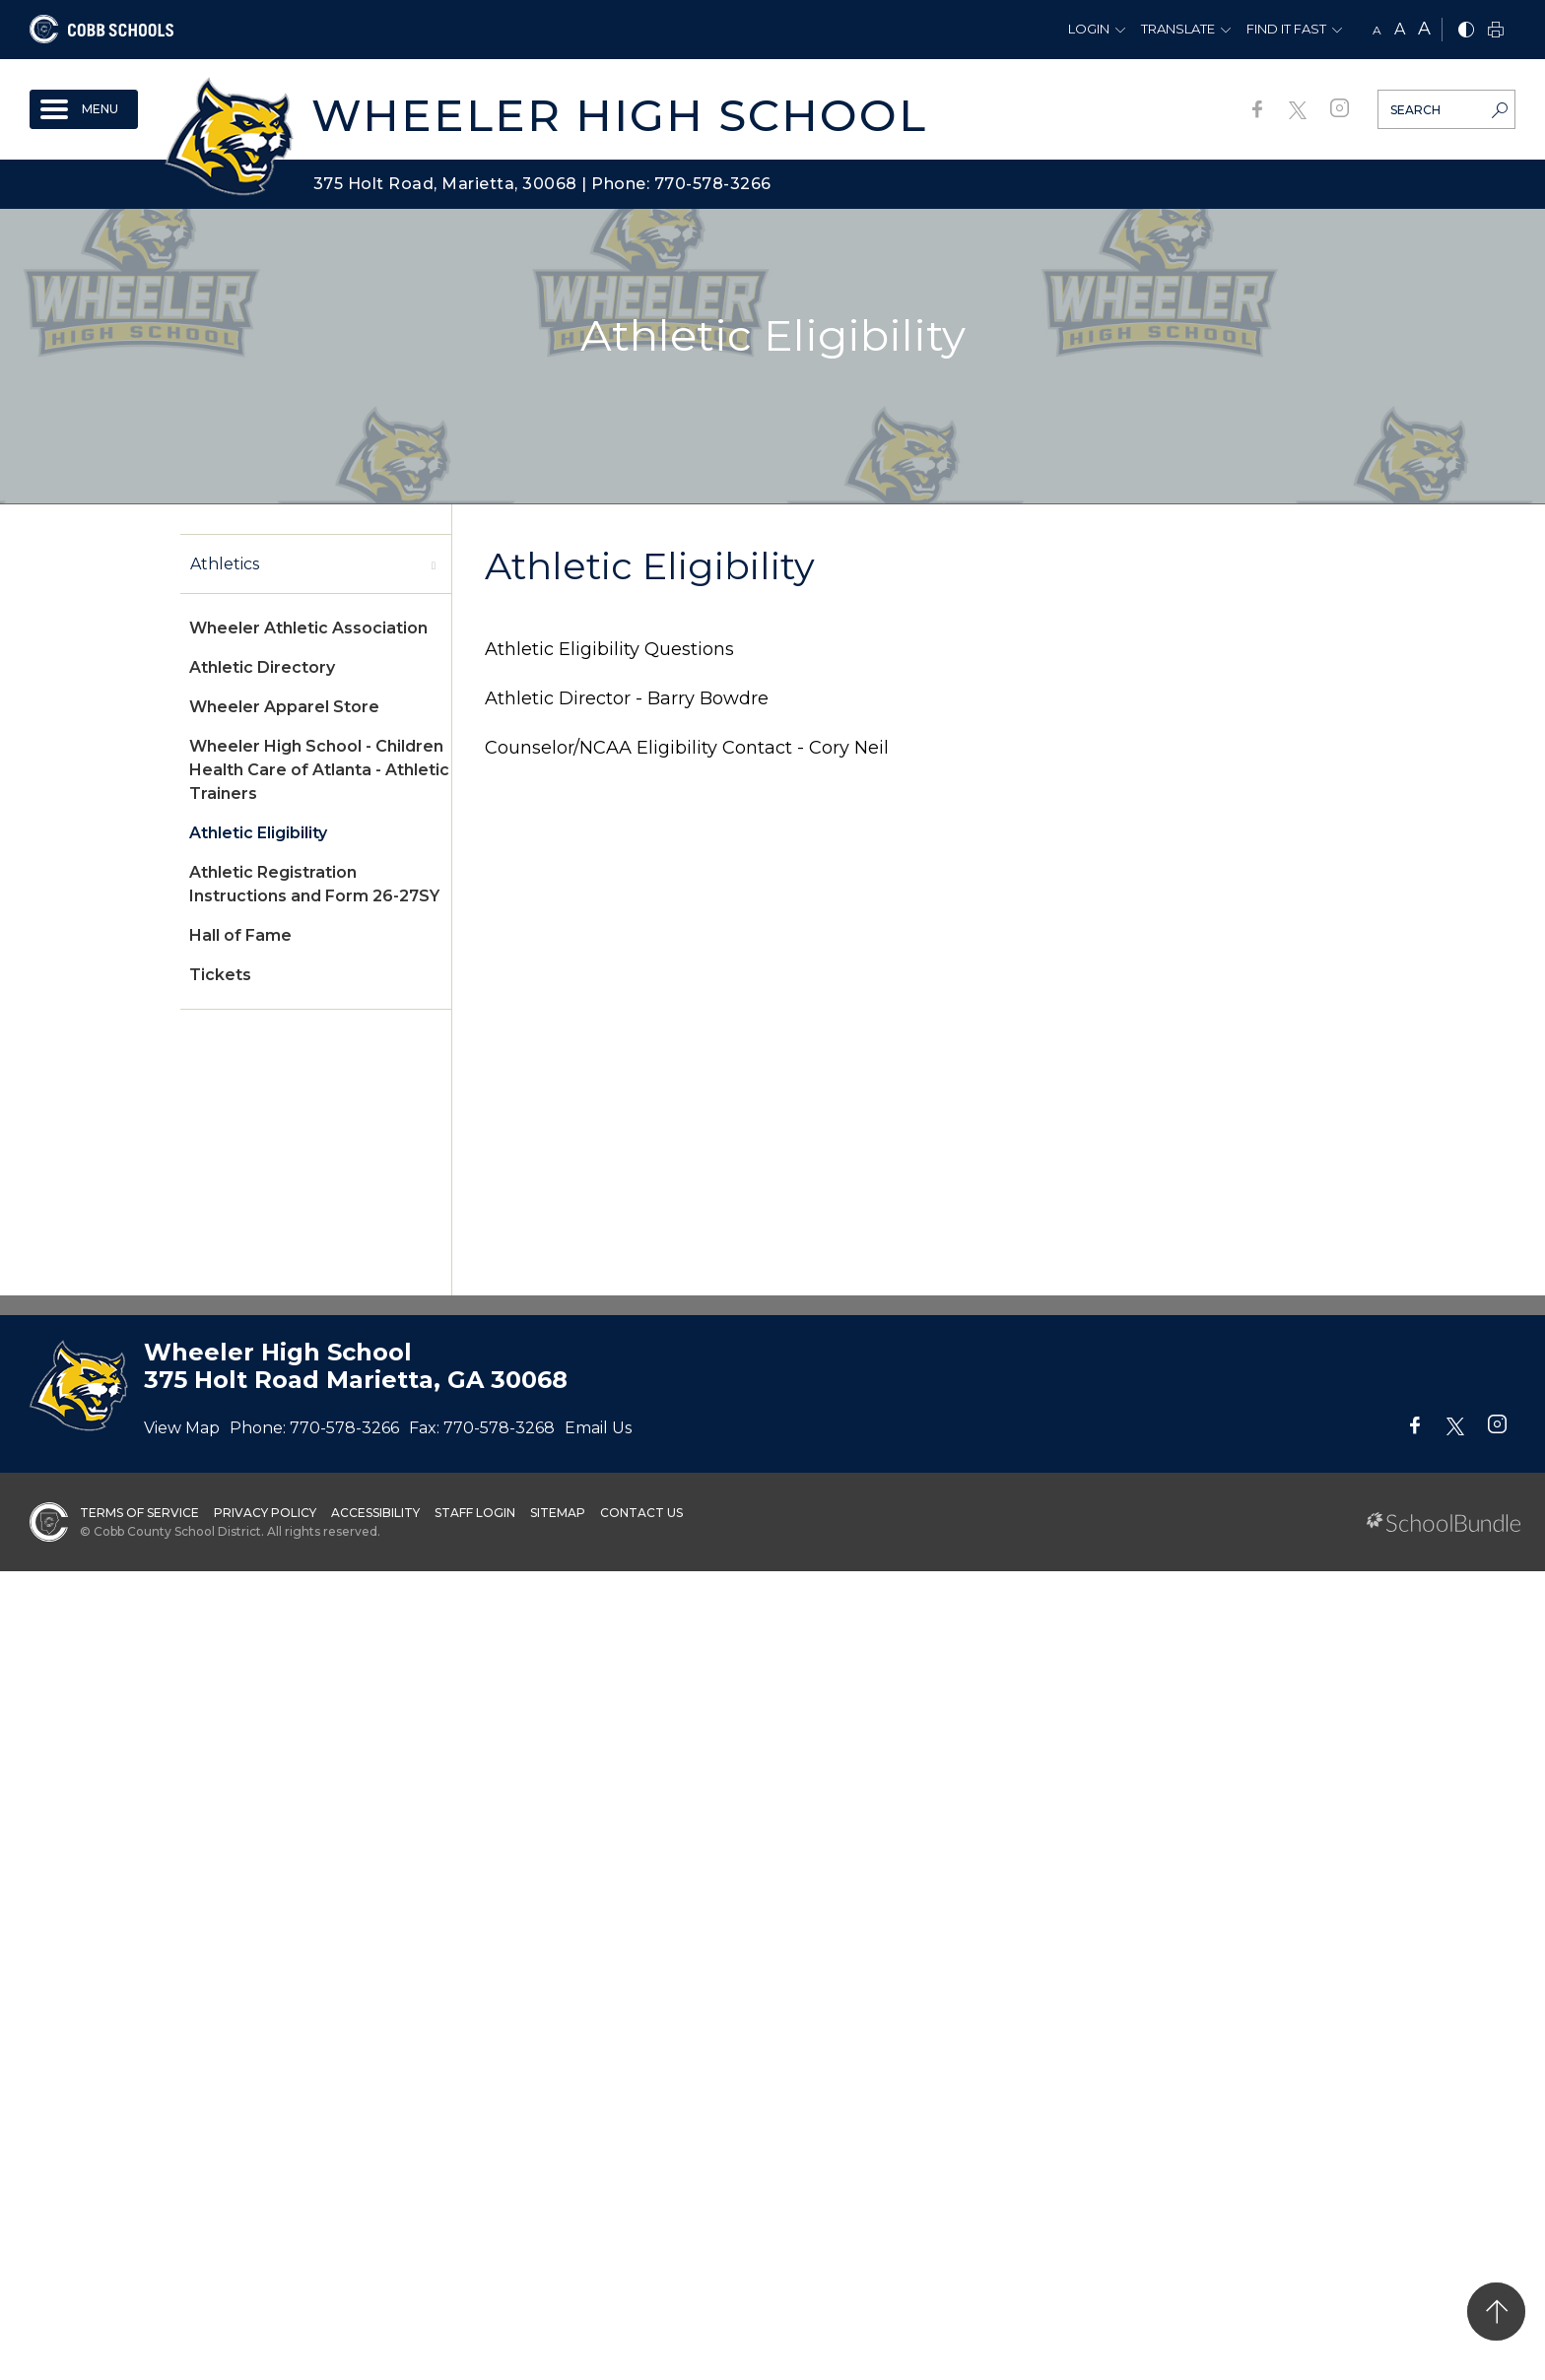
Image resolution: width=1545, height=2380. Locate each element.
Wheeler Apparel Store (284, 706)
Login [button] (1088, 28)
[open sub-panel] (434, 564)
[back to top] (1496, 2311)
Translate (1178, 28)
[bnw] (1466, 31)
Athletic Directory (262, 667)
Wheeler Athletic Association (308, 628)
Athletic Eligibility (258, 833)
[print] (1496, 31)
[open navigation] (84, 109)
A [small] (1377, 30)
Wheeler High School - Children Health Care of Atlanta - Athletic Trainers (319, 770)
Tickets (220, 974)
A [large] (1424, 28)
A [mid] (1399, 29)
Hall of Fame (240, 935)
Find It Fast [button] (1286, 28)
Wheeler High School (619, 115)
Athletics (224, 564)
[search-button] (1500, 112)
